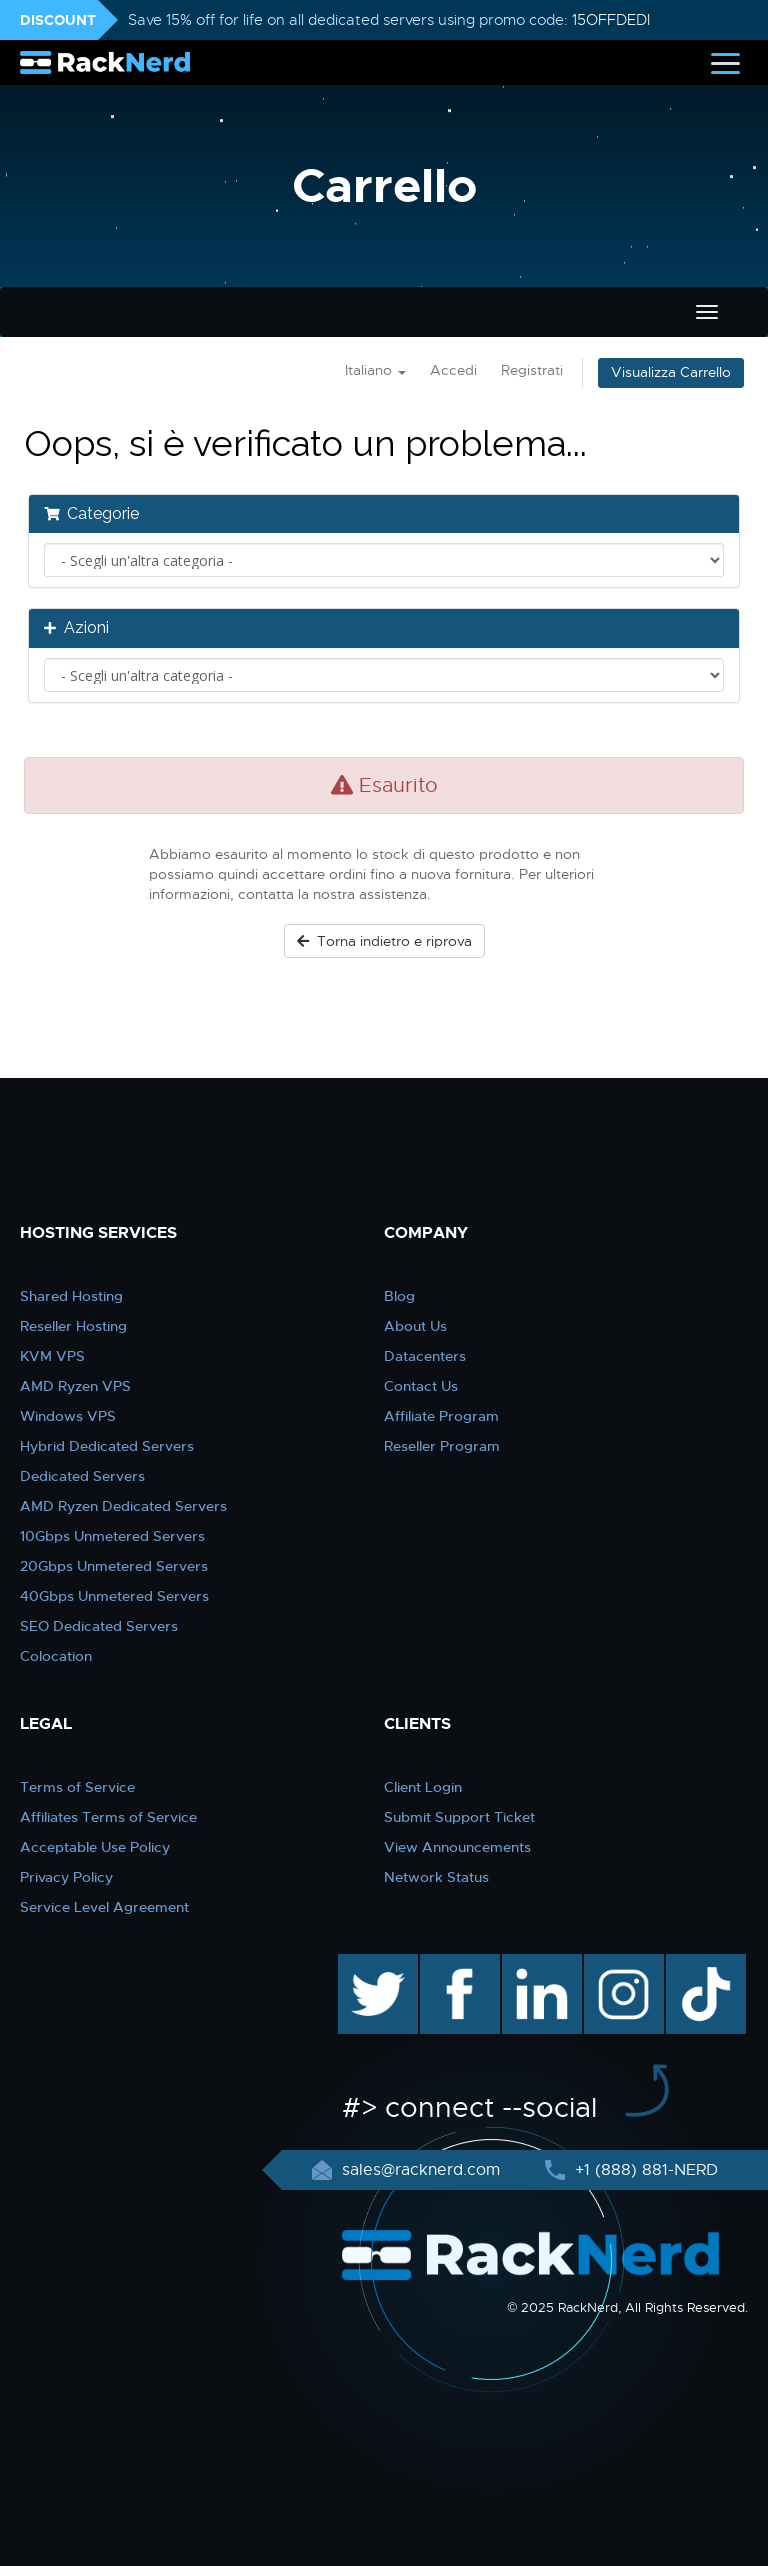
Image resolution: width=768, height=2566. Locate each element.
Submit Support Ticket (459, 1817)
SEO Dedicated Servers (99, 1626)
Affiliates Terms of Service (108, 1817)
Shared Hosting (71, 1296)
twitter (363, 1964)
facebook (456, 1964)
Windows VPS (68, 1416)
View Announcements (457, 1847)
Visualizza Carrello (671, 372)
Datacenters (425, 1356)
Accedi (453, 370)
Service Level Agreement (104, 1907)
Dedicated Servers (82, 1476)
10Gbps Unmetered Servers (112, 1536)
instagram (621, 1964)
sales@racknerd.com (421, 2170)
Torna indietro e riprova (384, 941)
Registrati (532, 370)
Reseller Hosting (73, 1326)
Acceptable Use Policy (95, 1847)
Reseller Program (442, 1446)
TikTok (692, 1964)
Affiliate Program (441, 1416)
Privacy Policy (66, 1877)
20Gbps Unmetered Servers (114, 1566)
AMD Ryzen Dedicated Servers (123, 1506)
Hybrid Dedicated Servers (107, 1446)
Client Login (423, 1787)
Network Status (436, 1877)
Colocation (56, 1656)
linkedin (531, 1964)
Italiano (375, 370)
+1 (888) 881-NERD (644, 2170)
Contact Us (421, 1386)
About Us (415, 1326)
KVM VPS (52, 1356)
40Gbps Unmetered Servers (114, 1596)
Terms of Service (77, 1787)
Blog (399, 1296)
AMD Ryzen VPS (75, 1386)
